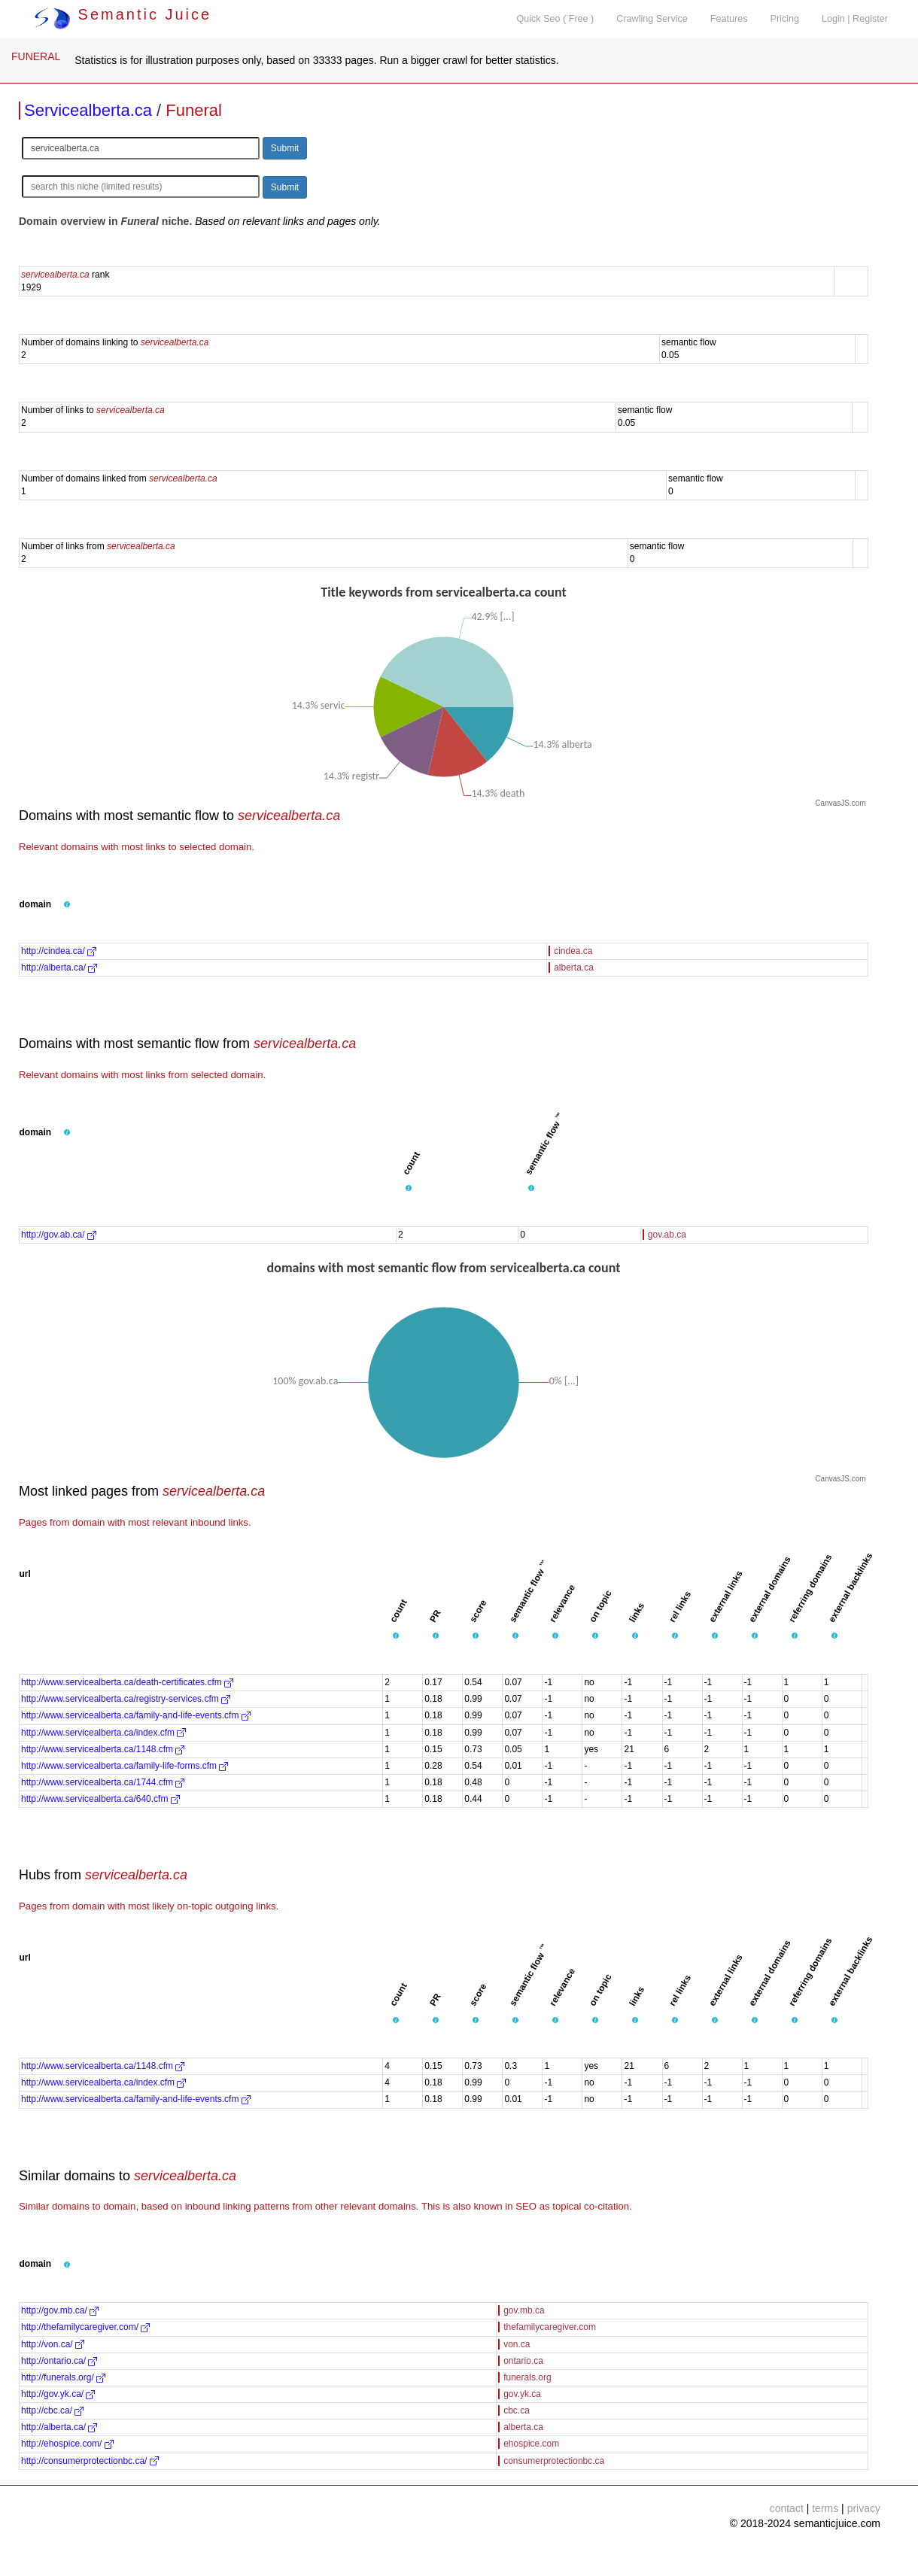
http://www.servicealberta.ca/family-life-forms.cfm (124, 1765)
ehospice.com (531, 2443)
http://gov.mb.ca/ (60, 2310)
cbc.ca (516, 2410)
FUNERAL (35, 56)
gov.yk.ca (522, 2394)
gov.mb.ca (523, 2310)
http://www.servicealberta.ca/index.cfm (103, 1732)
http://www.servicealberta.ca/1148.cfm (102, 1749)
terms (825, 2508)
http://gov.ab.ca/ (58, 1234)
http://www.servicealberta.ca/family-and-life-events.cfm (136, 1715)
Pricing (785, 19)
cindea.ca (573, 951)
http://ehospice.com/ (67, 2443)
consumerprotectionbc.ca (553, 2461)
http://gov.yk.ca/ (58, 2394)
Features (729, 19)
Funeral (194, 110)
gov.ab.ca (667, 1234)
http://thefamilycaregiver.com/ (85, 2327)
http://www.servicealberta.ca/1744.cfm (102, 1782)
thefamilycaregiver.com (549, 2327)
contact (787, 2508)
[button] (67, 905)
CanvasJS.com (840, 803)
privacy (863, 2508)
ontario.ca (523, 2361)
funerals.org (527, 2377)
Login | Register (855, 19)
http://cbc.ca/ (52, 2410)
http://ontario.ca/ (59, 2361)
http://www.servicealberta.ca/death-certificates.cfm (127, 1682)
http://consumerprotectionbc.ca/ (90, 2461)
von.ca (516, 2344)
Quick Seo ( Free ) (555, 19)
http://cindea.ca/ (58, 951)
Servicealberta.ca (88, 110)
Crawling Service (651, 19)
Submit (285, 148)
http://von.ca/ (52, 2344)
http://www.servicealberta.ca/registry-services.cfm (125, 1699)
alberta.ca (574, 967)
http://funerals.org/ (63, 2377)
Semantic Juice (122, 14)
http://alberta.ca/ (59, 967)
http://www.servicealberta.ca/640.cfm (100, 1799)
